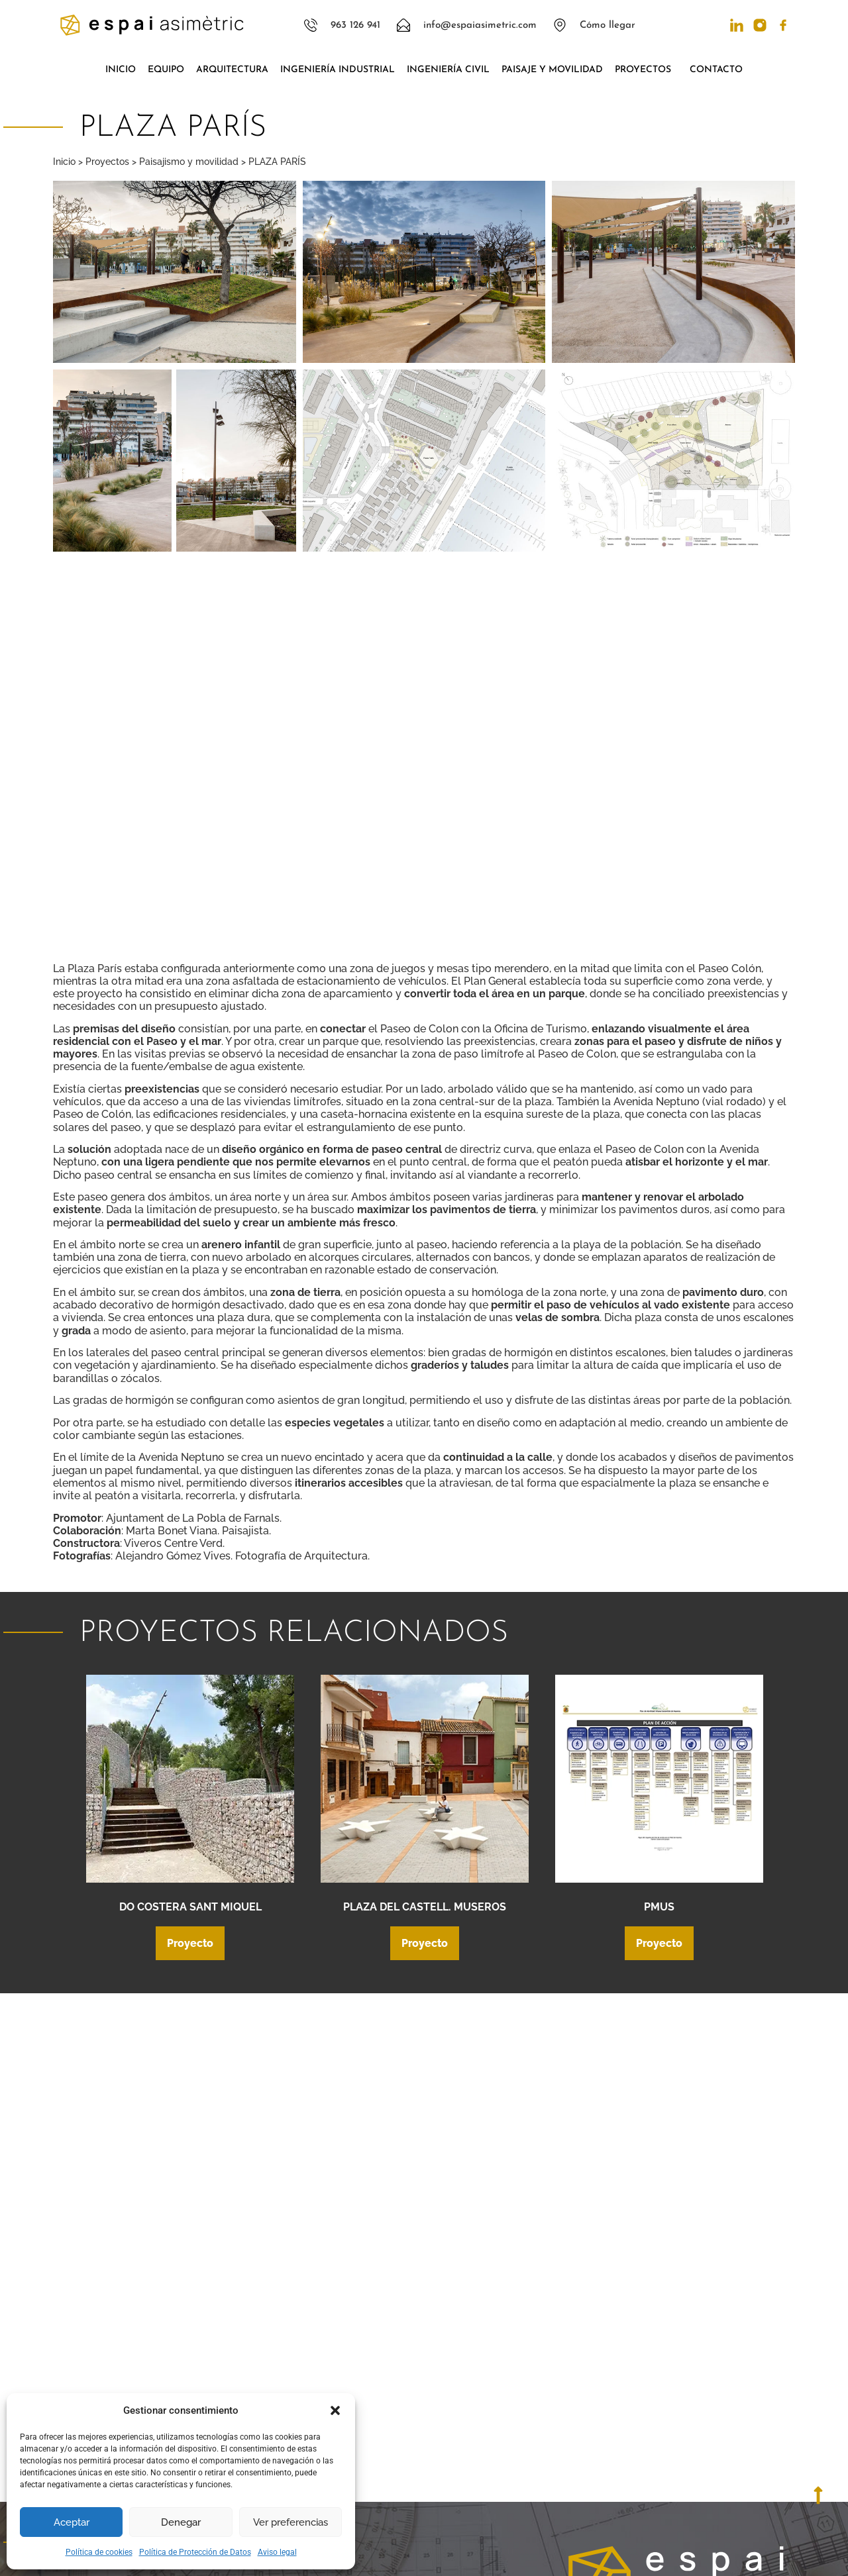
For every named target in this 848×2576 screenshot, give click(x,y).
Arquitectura (232, 70)
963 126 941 (630, 2367)
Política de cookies (99, 2552)
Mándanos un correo (652, 2397)
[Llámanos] (581, 2357)
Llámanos (625, 2352)
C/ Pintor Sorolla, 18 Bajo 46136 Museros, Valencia (678, 2447)
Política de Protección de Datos (195, 2552)
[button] (335, 2410)
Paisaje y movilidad (552, 70)
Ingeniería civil (448, 70)
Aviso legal (277, 2552)
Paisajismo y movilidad (188, 161)
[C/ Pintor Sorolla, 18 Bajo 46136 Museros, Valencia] (581, 2451)
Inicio (120, 70)
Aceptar (71, 2522)
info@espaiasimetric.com (668, 2411)
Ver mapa (627, 2467)
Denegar (181, 2522)
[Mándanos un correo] (581, 2402)
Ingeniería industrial (337, 70)
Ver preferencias (290, 2522)
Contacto (716, 70)
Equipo (166, 70)
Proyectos (646, 70)
